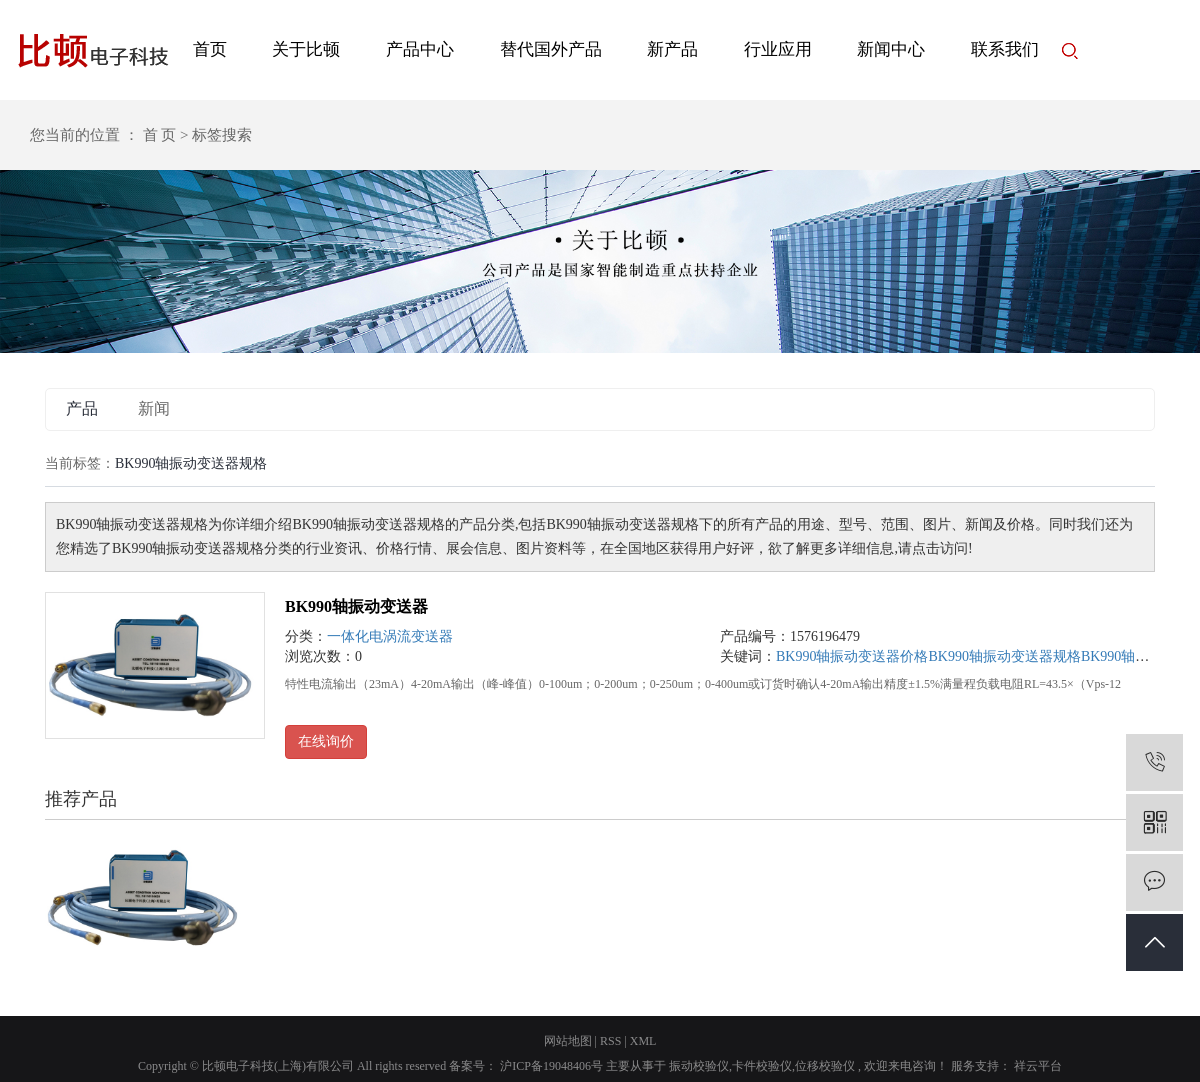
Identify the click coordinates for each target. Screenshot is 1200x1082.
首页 (210, 49)
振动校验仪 (699, 1066)
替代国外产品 (551, 49)
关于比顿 (306, 49)
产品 (82, 408)
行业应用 (778, 49)
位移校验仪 (825, 1066)
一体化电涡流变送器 (390, 636)
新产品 (672, 49)
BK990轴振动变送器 (356, 606)
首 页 (160, 135)
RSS (610, 1041)
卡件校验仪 (762, 1066)
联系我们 (1005, 49)
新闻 (154, 408)
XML (643, 1041)
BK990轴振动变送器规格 (1004, 656)
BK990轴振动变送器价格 (852, 656)
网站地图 (568, 1041)
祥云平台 (1036, 1066)
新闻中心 (891, 49)
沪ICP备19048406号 (551, 1066)
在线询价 (326, 741)
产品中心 (420, 49)
